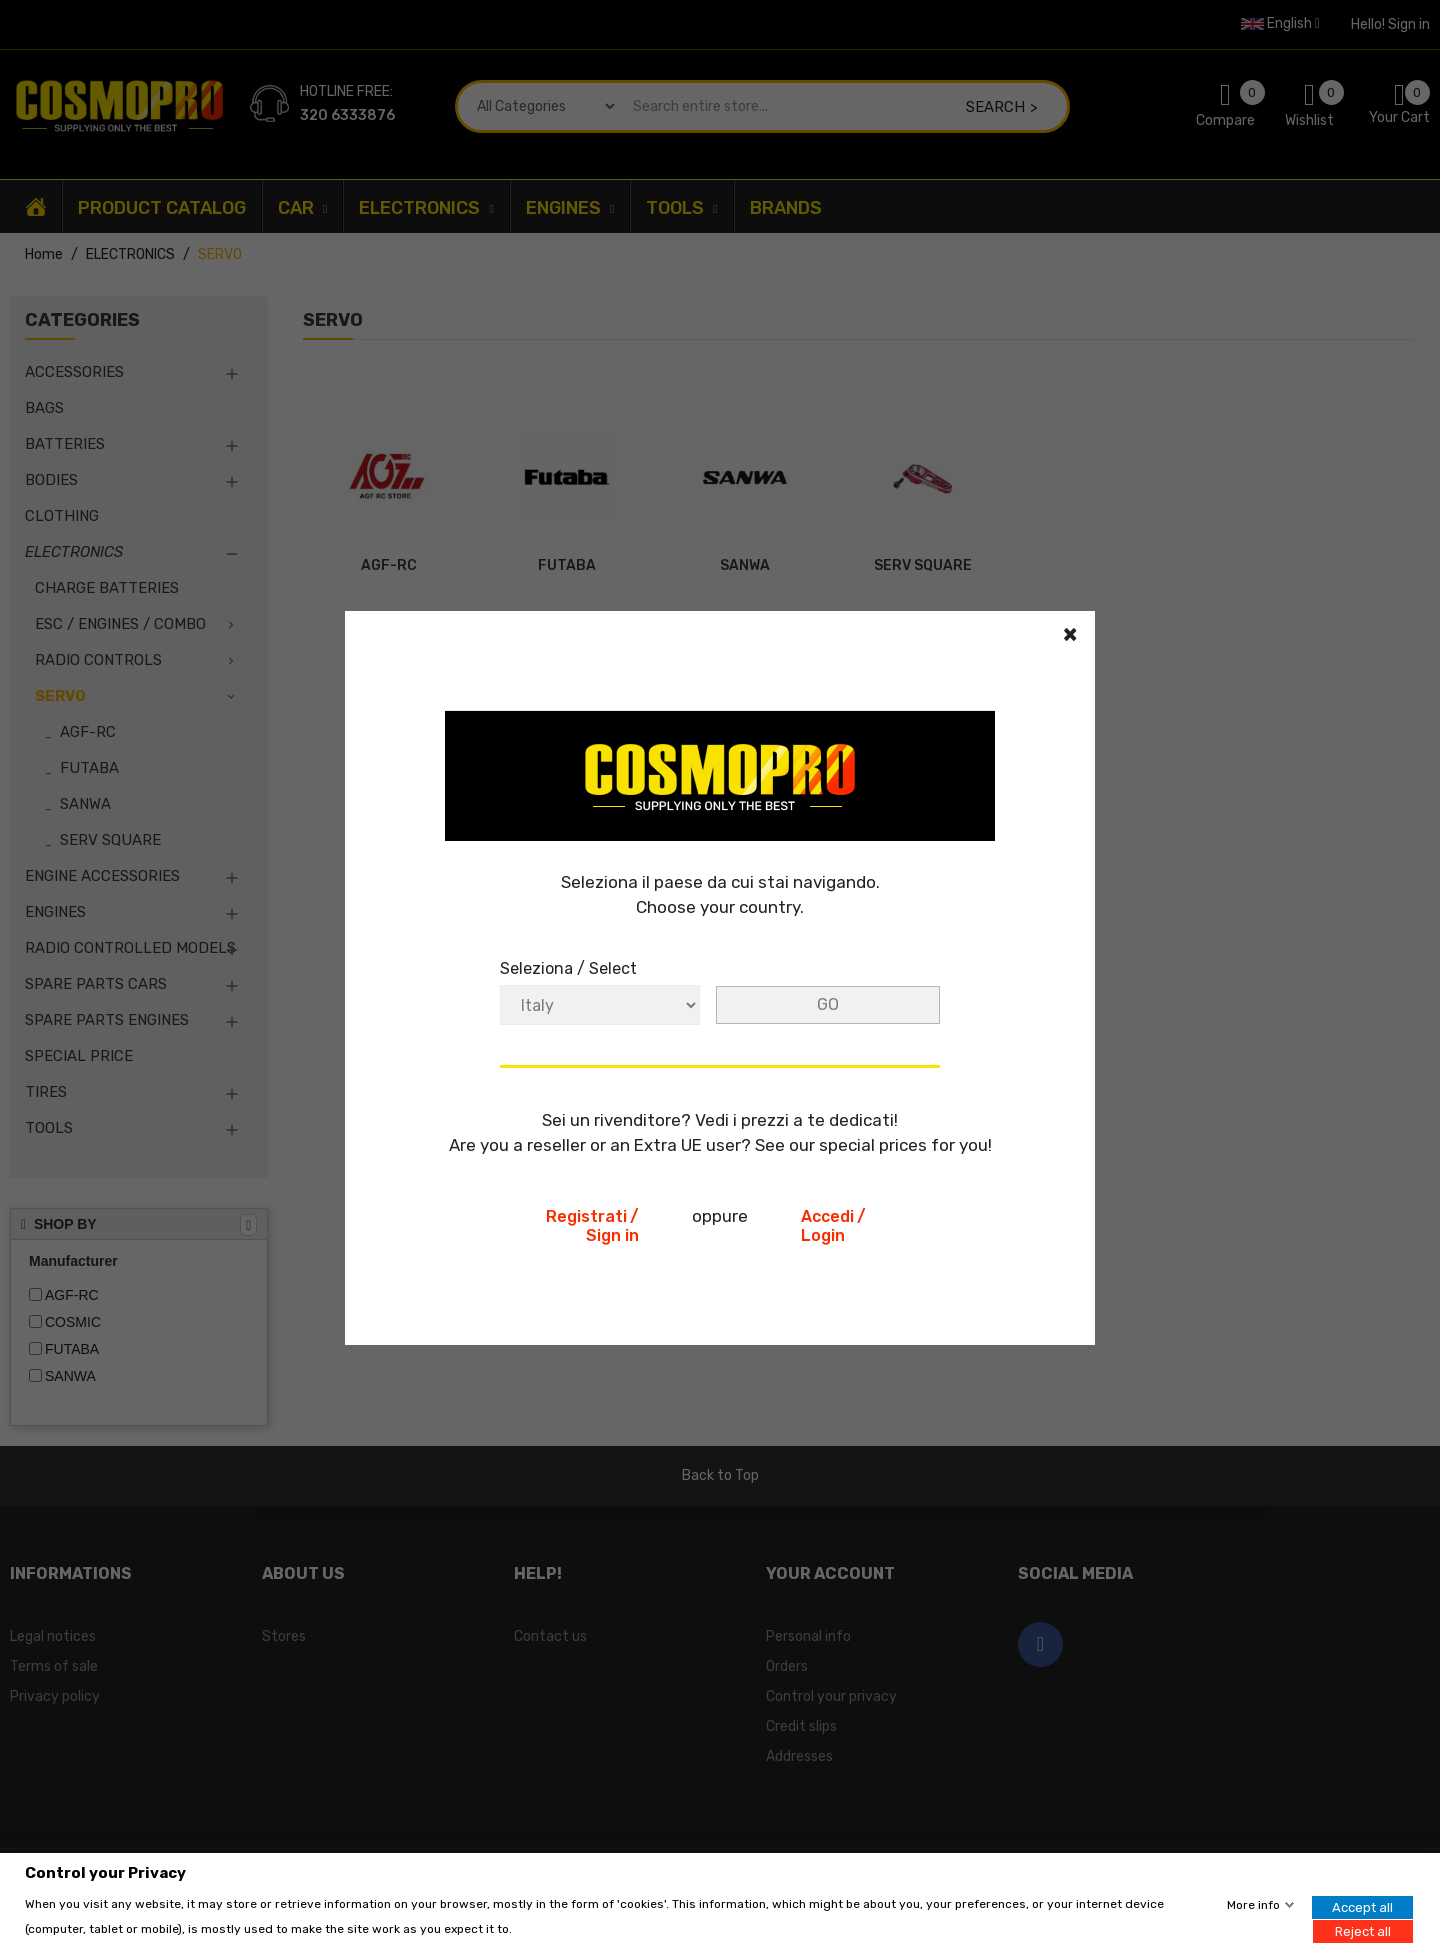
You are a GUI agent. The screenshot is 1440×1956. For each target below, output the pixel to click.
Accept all (1362, 1907)
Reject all (1363, 1930)
